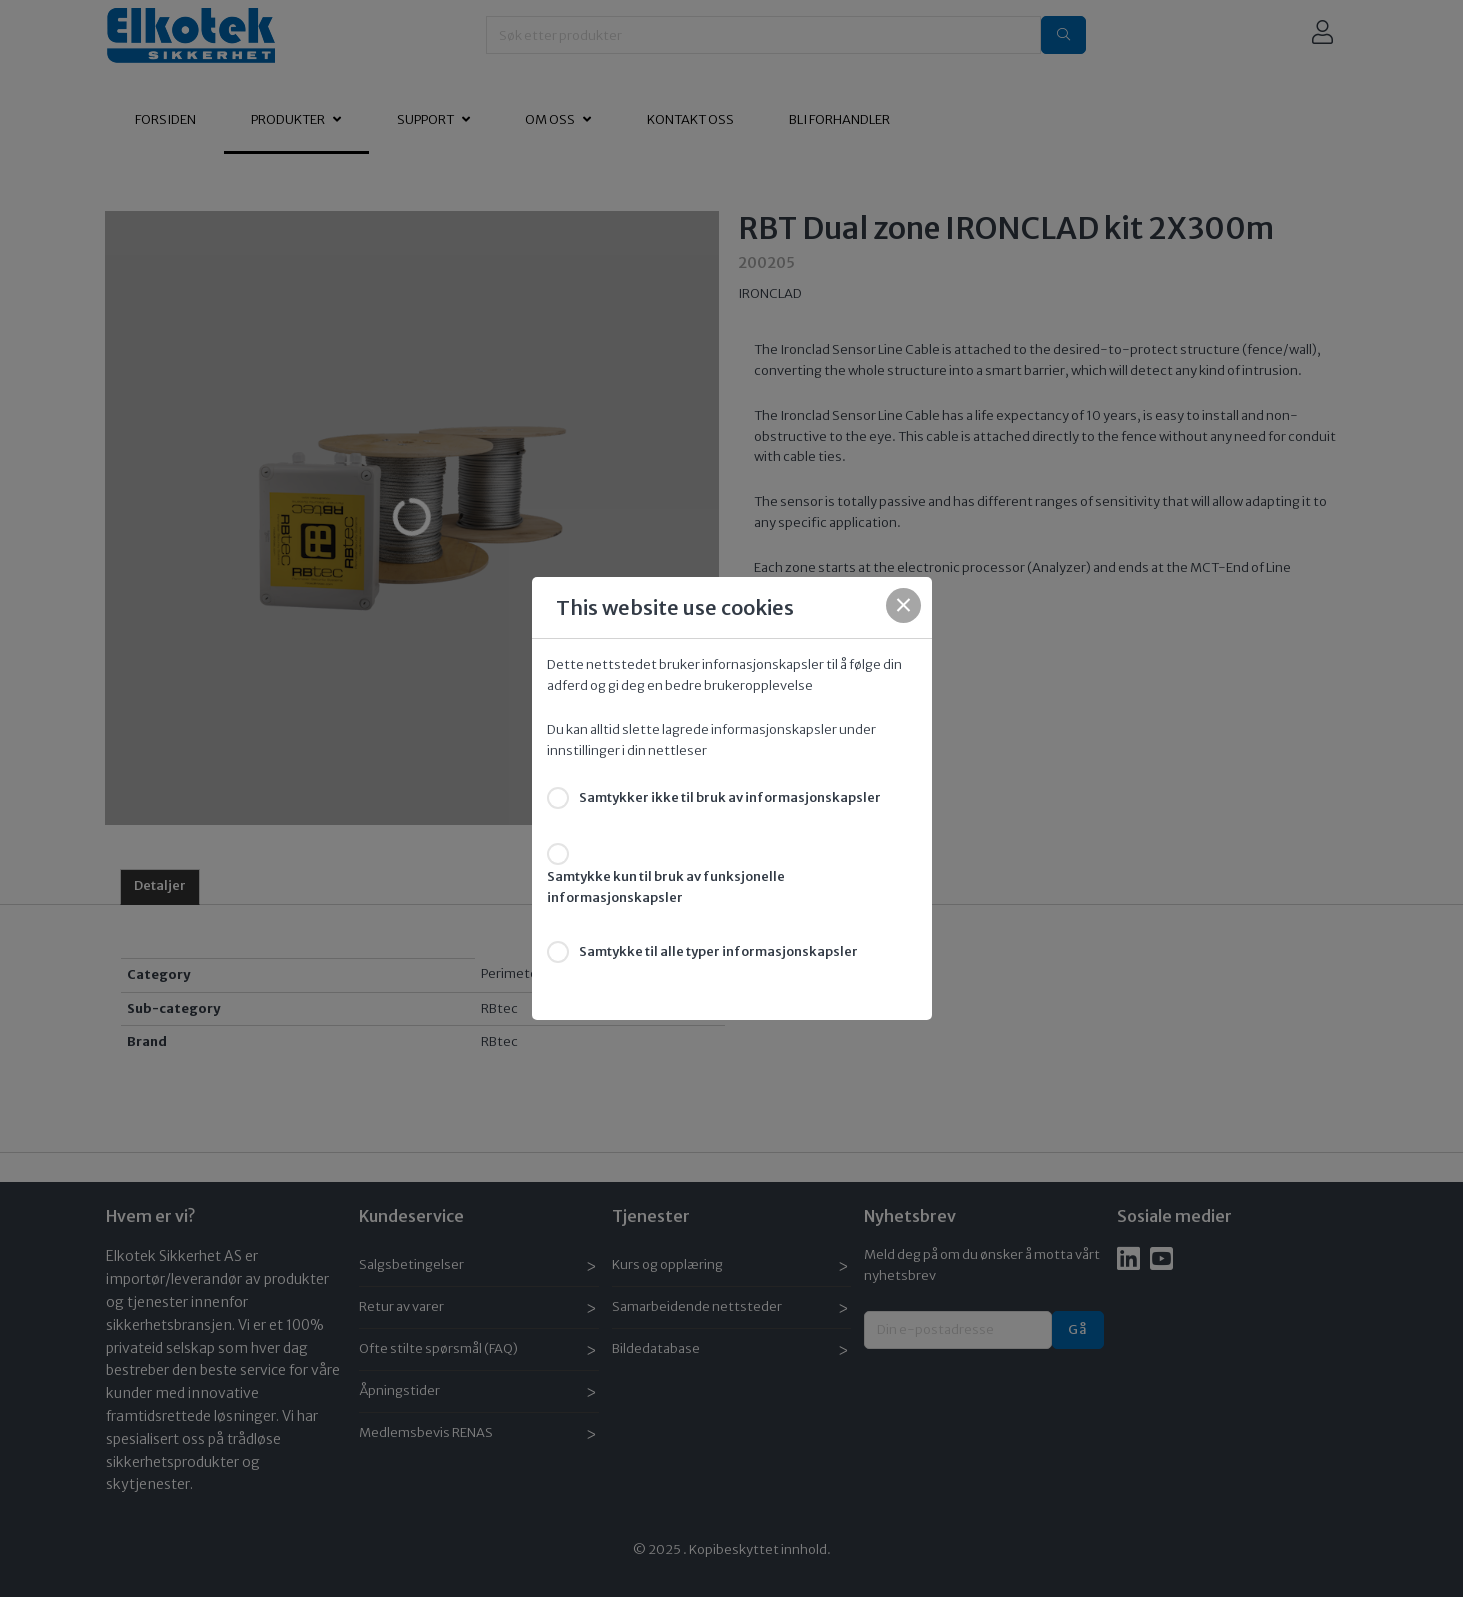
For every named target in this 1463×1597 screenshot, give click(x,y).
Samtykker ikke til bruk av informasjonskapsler (730, 797)
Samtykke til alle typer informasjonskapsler (718, 951)
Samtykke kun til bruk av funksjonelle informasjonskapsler (666, 887)
